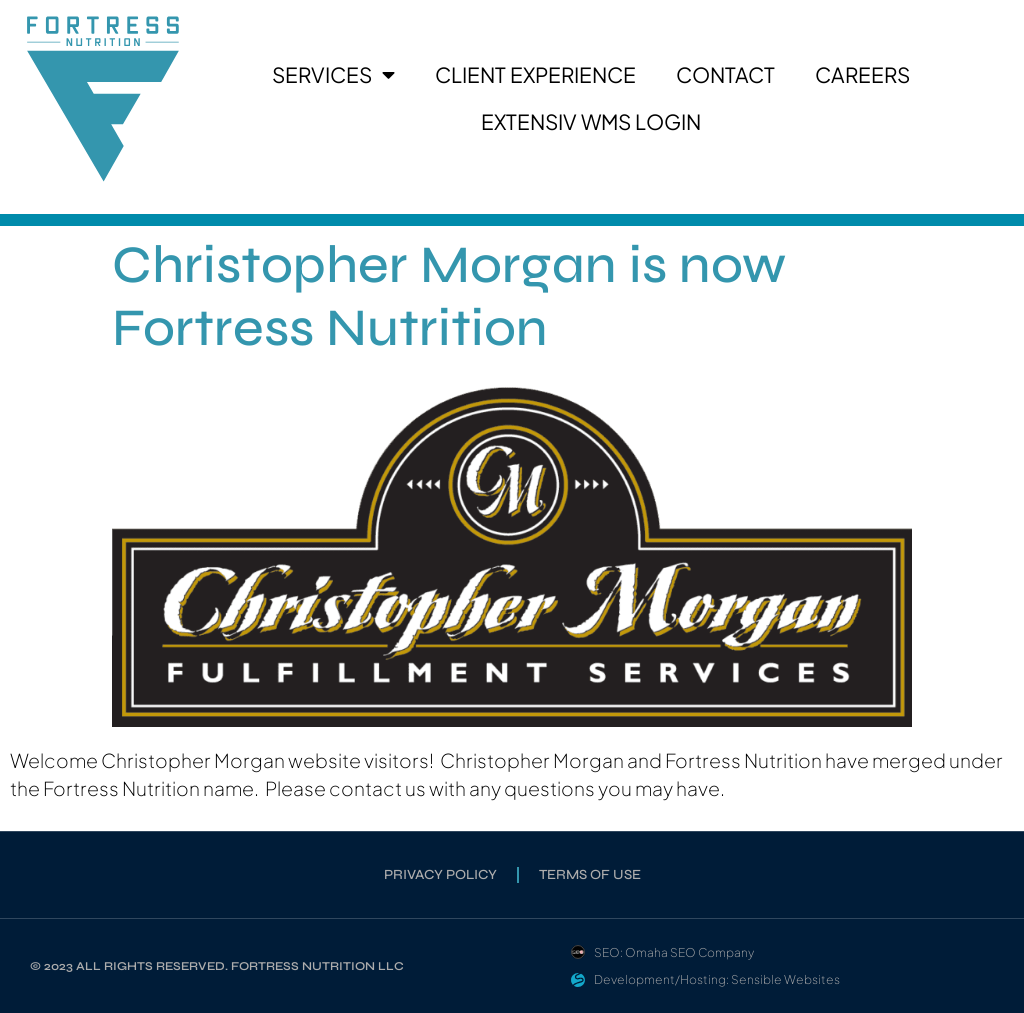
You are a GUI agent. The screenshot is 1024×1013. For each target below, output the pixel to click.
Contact (725, 74)
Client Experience (535, 74)
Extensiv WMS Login (591, 121)
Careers (862, 74)
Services (333, 75)
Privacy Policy (440, 874)
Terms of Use (590, 874)
